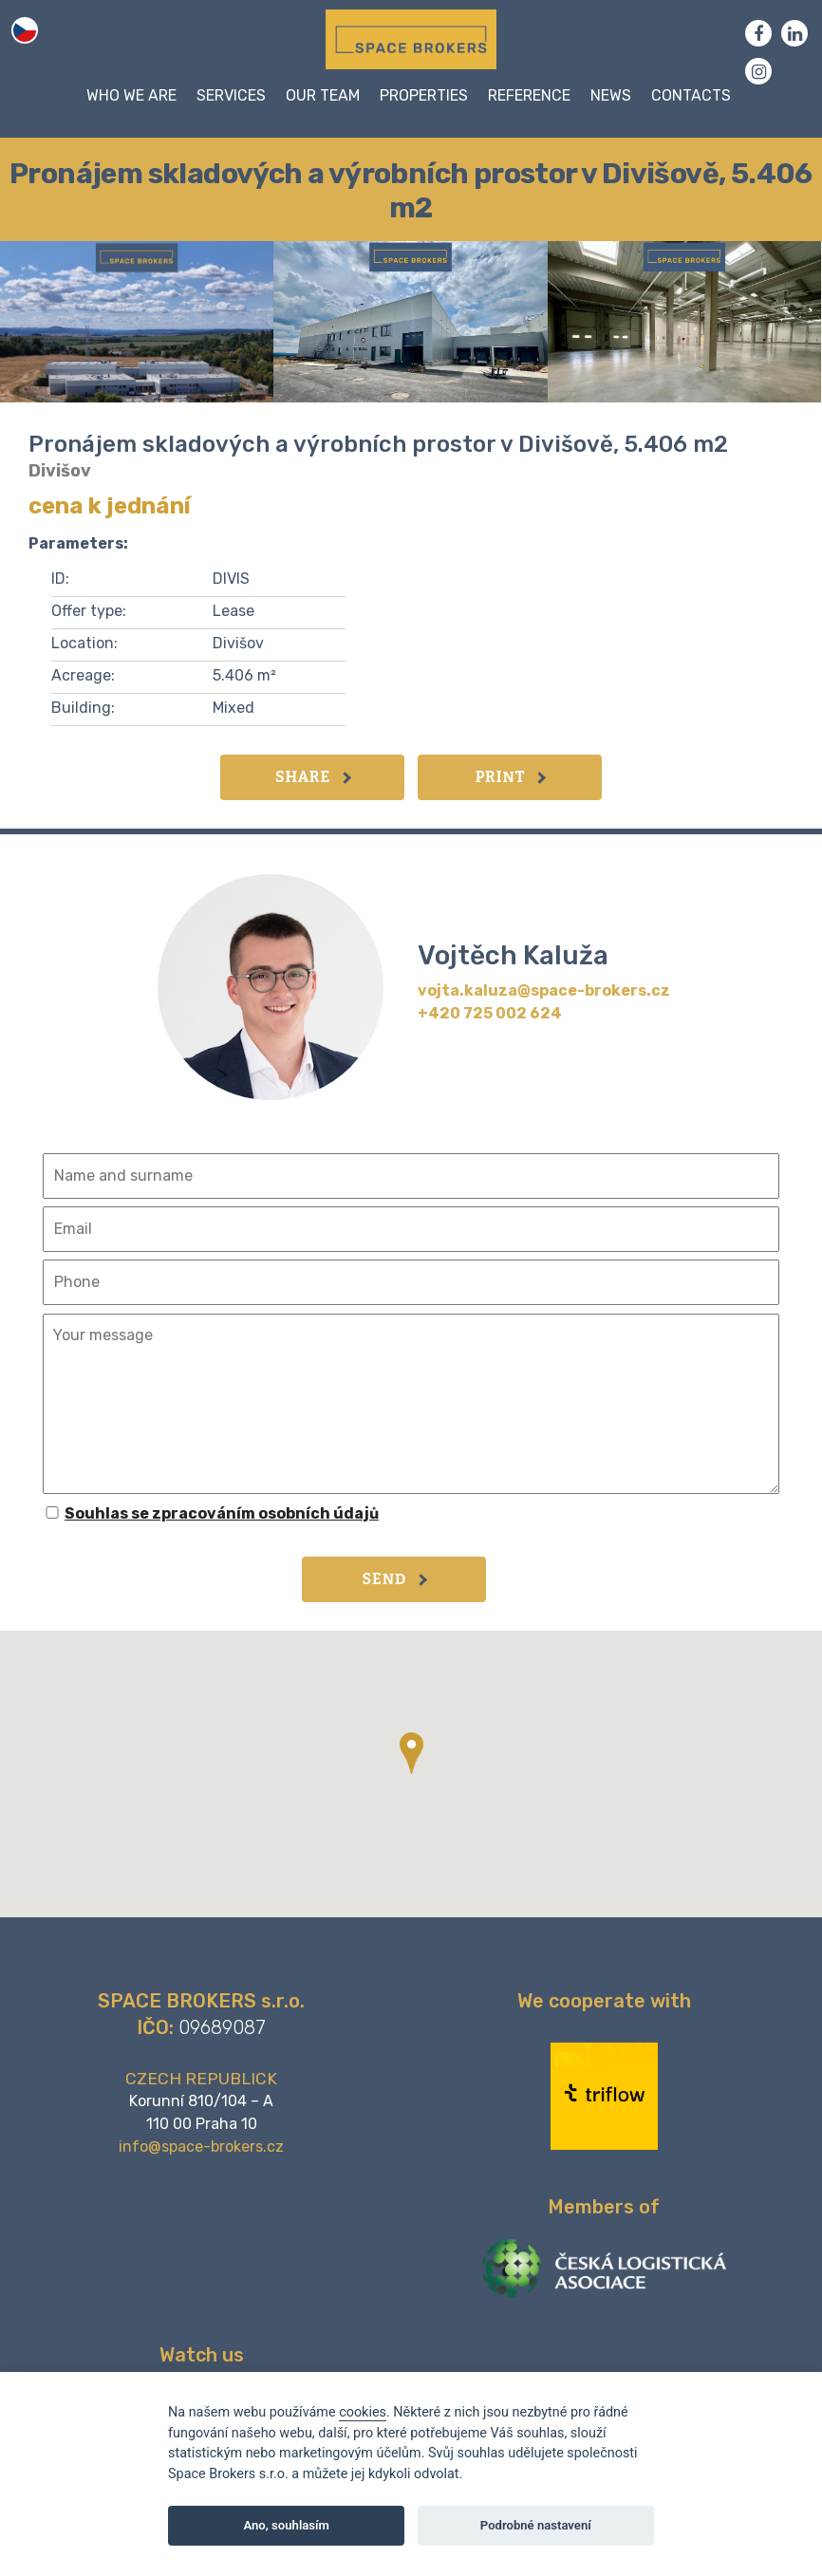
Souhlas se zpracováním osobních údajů (222, 1513)
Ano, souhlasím (286, 2525)
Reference (529, 95)
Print (511, 777)
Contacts (691, 95)
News (610, 95)
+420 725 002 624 (490, 1013)
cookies (362, 2412)
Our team (323, 95)
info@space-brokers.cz (201, 2146)
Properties (424, 95)
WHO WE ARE (131, 95)
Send (395, 1579)
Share (313, 777)
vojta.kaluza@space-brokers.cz (544, 990)
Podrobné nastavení (535, 2525)
